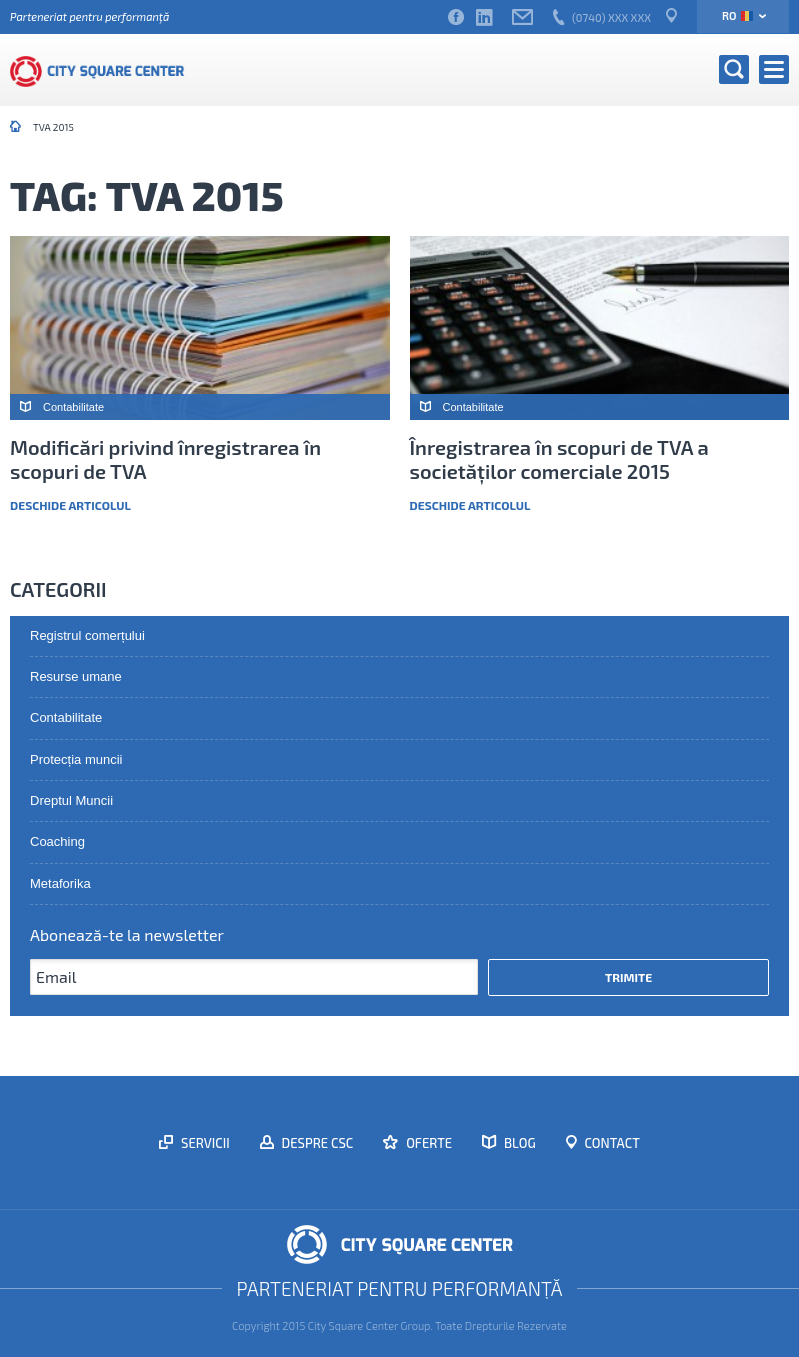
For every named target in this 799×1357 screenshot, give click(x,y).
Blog (518, 1143)
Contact (611, 1143)
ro (737, 15)
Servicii (204, 1143)
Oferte (427, 1143)
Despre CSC (316, 1143)
